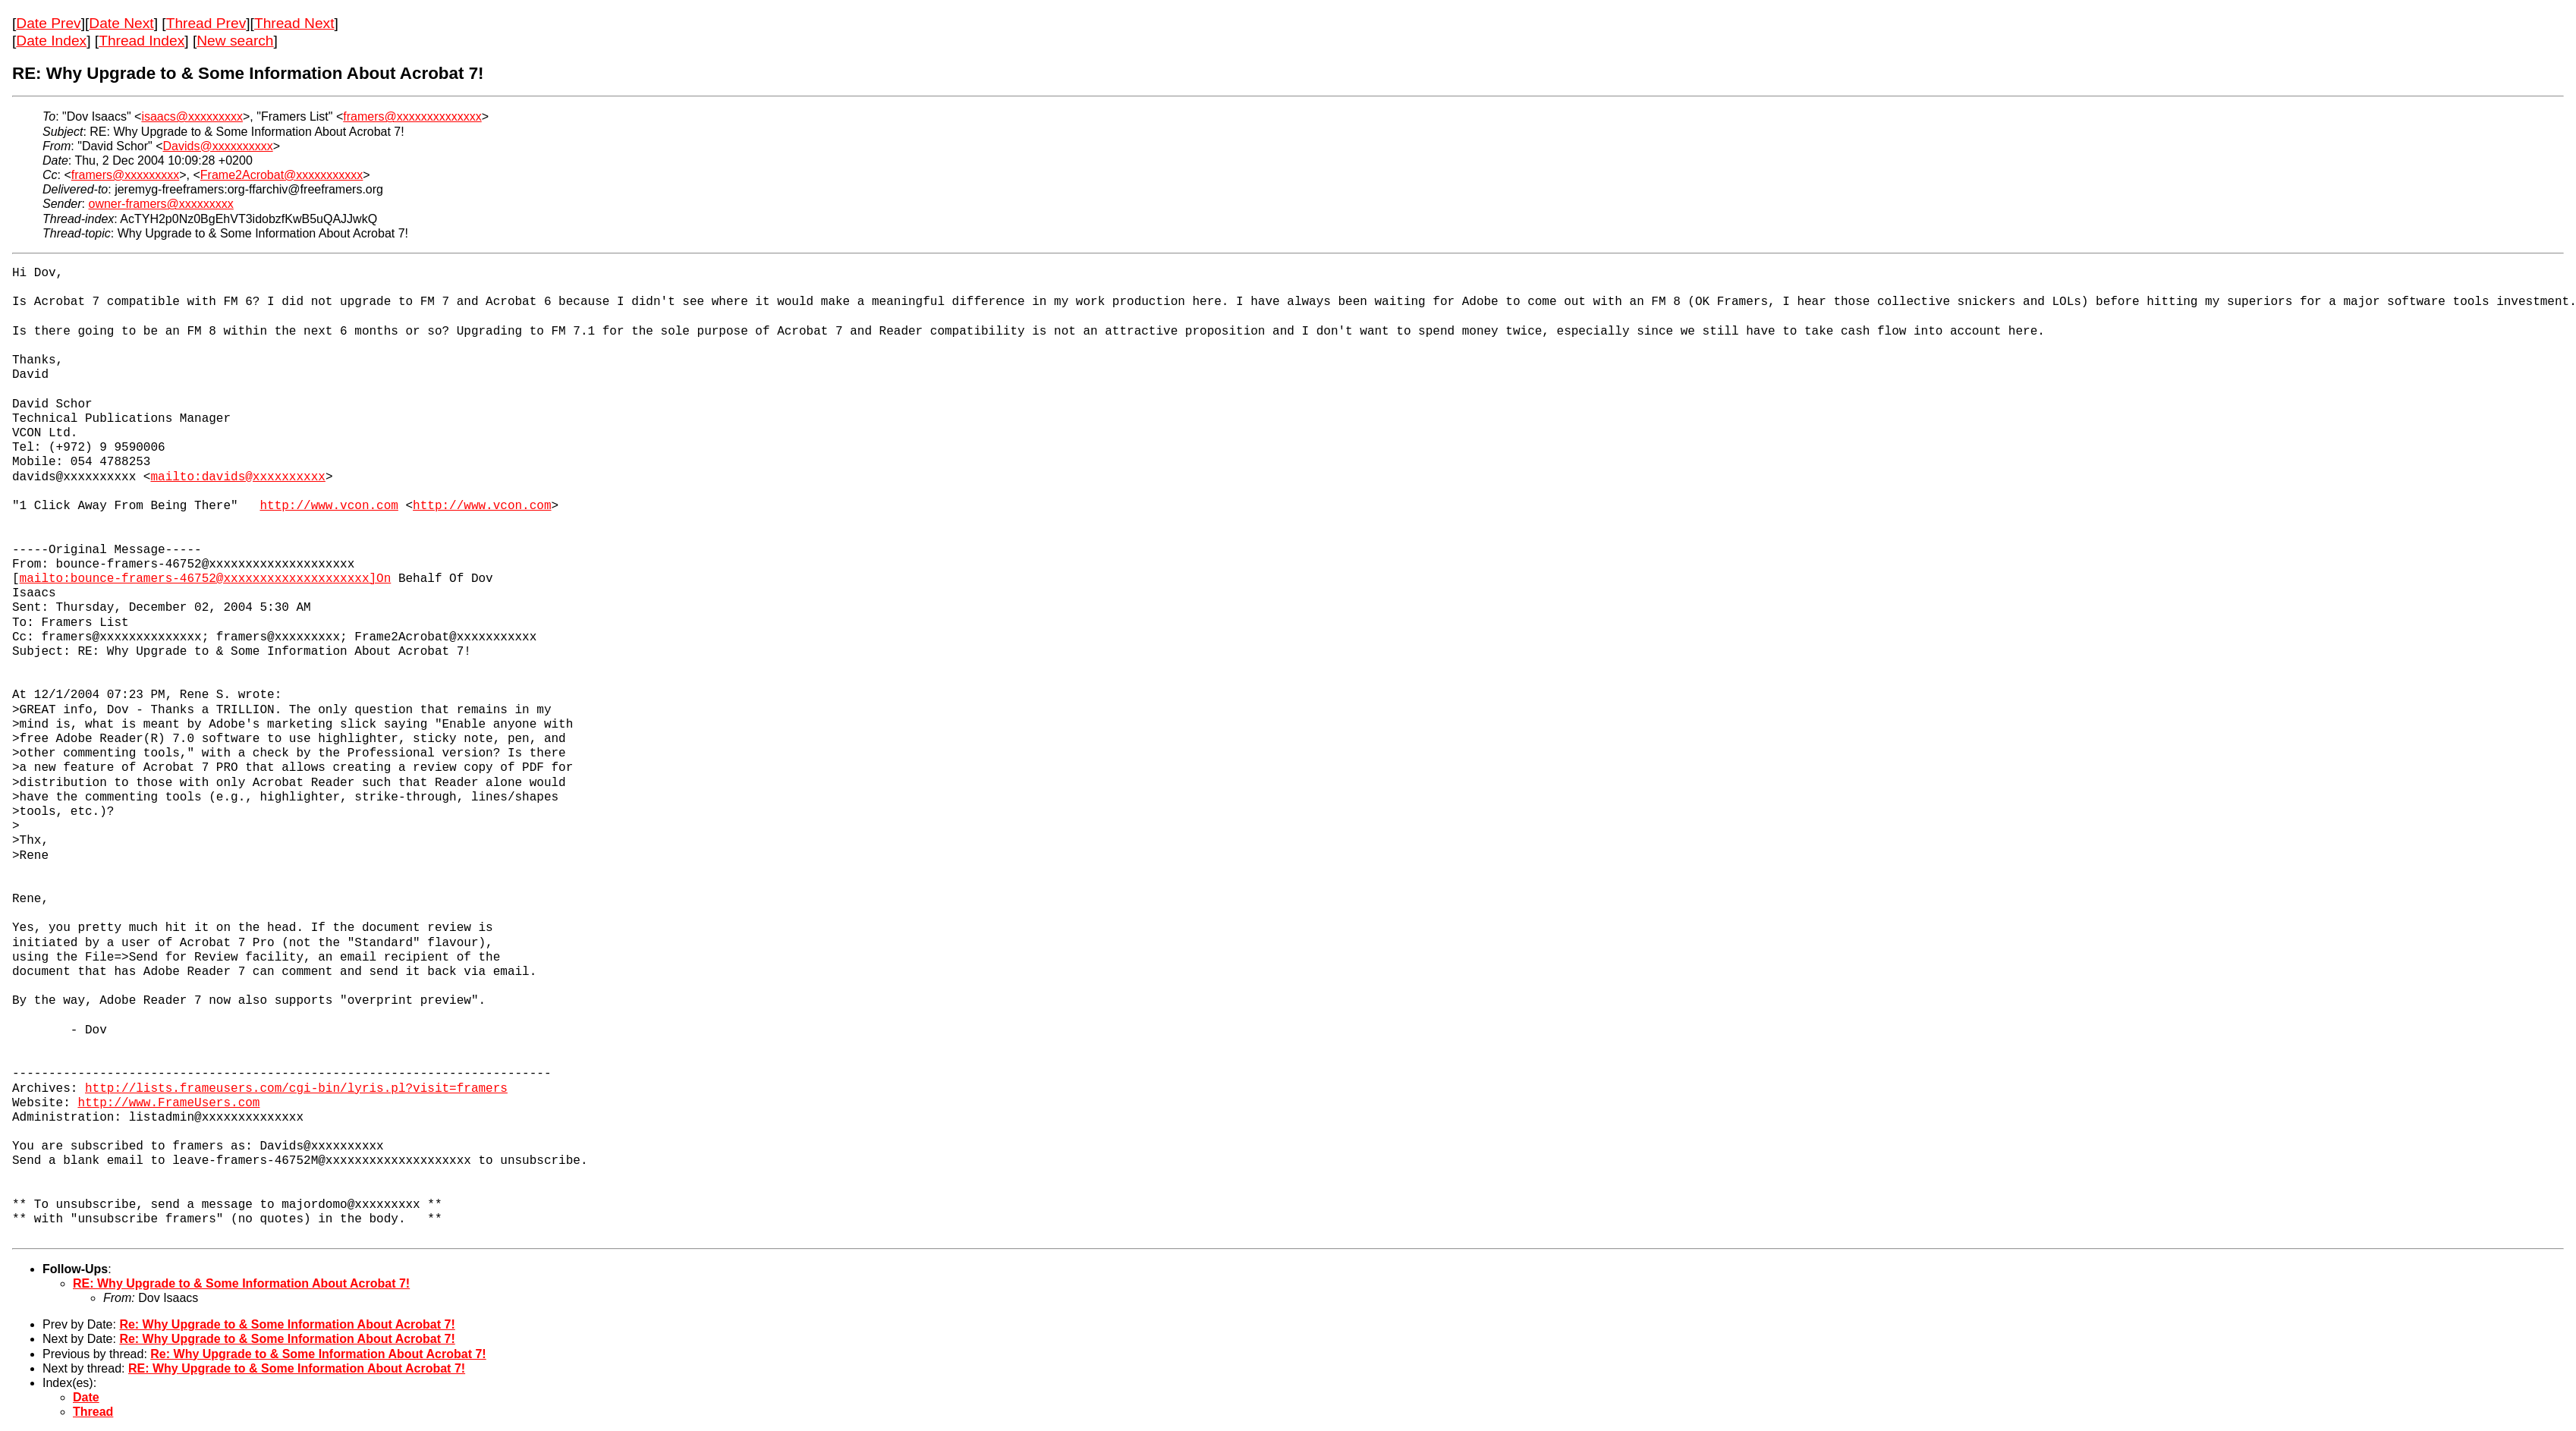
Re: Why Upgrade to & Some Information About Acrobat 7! (286, 1324)
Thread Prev (206, 23)
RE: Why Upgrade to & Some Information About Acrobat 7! (241, 1283)
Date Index (51, 41)
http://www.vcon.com (328, 506)
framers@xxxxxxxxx (125, 174)
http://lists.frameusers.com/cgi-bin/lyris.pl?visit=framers (296, 1088)
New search (235, 41)
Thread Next (294, 23)
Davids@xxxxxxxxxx (218, 146)
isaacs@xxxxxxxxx (192, 116)
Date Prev (48, 23)
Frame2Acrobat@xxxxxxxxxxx (281, 174)
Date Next (121, 23)
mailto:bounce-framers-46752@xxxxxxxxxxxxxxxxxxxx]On (206, 579)
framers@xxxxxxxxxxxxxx (412, 116)
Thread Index (141, 41)
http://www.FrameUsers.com (168, 1103)
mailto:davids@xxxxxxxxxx (237, 477)
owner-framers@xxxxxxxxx (160, 203)
